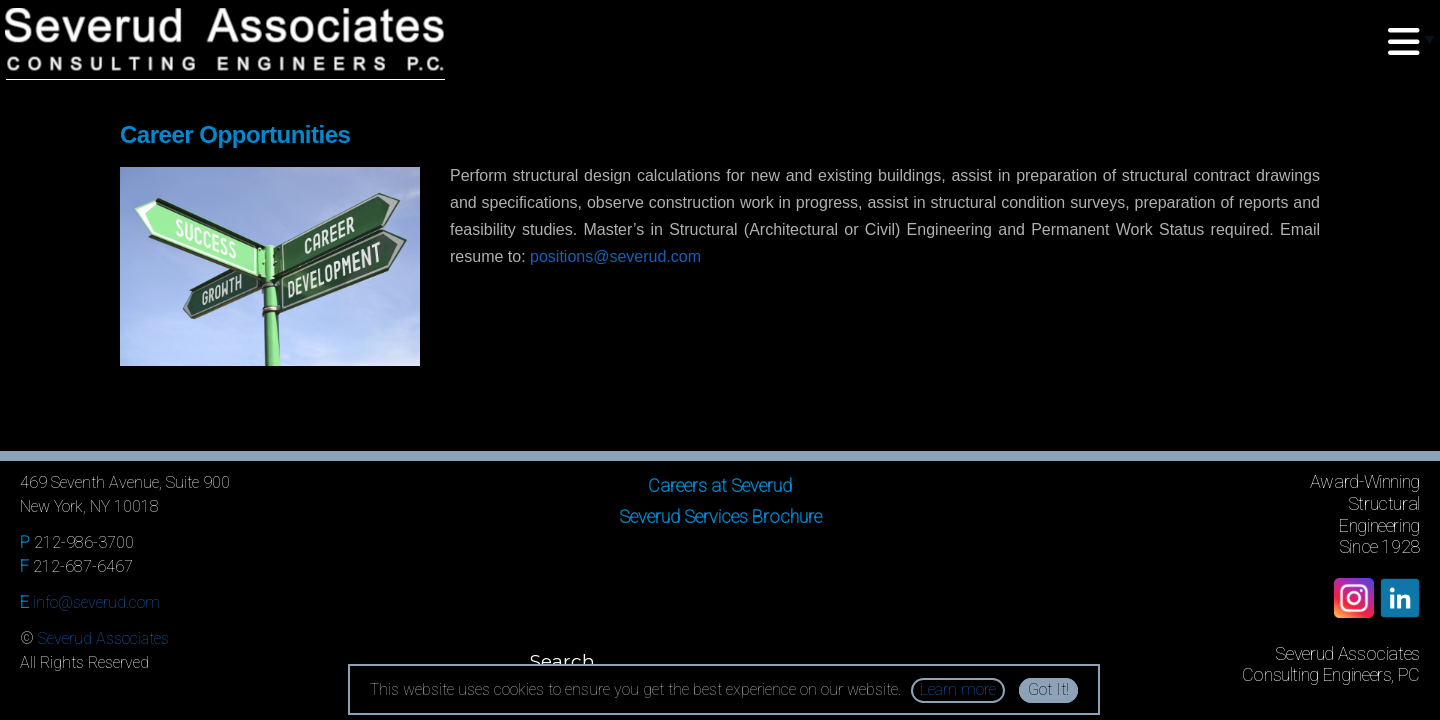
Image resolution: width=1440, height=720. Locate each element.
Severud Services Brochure (720, 516)
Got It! (1048, 689)
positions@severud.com (615, 256)
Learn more (958, 689)
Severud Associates (103, 638)
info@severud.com (96, 602)
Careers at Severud (720, 485)
